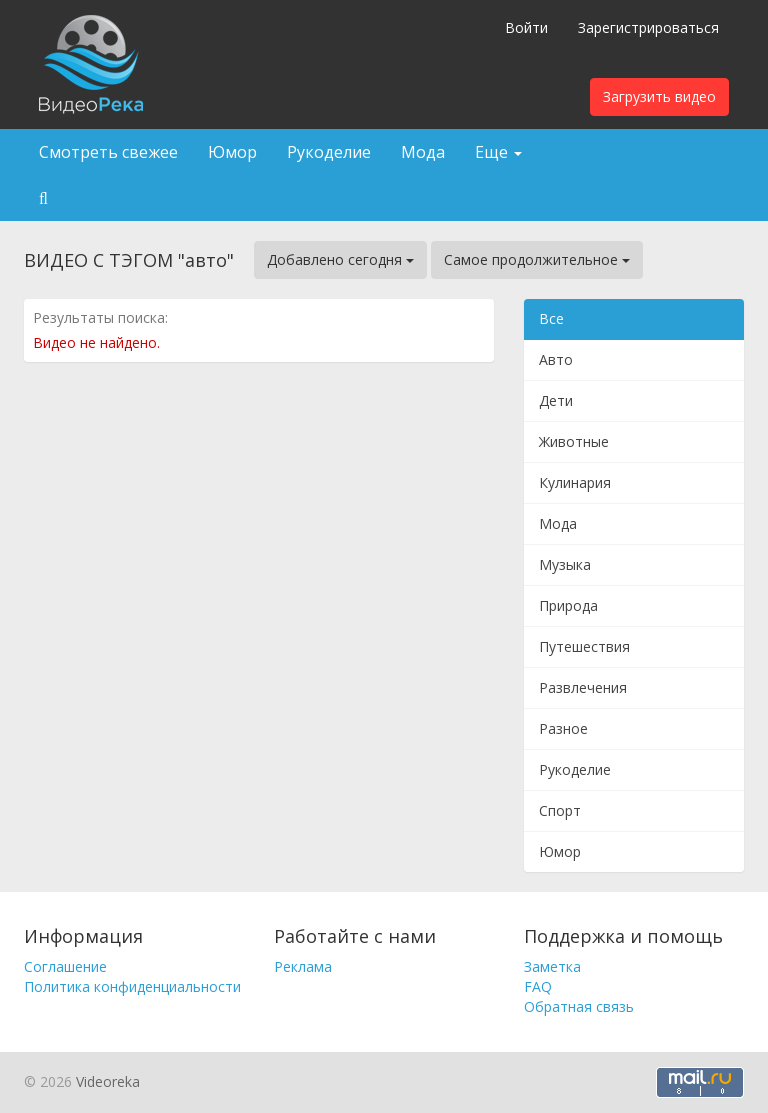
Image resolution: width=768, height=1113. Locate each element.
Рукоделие (329, 152)
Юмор (232, 152)
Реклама (303, 966)
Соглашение (65, 966)
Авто (556, 359)
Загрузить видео (659, 96)
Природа (568, 605)
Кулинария (575, 482)
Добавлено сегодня (340, 259)
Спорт (560, 810)
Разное (563, 728)
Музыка (565, 564)
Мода (423, 152)
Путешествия (584, 646)
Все (551, 318)
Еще (498, 152)
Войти (526, 27)
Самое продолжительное (537, 259)
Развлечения (583, 687)
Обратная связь (579, 1006)
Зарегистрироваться (648, 27)
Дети (556, 400)
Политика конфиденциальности (132, 986)
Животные (574, 441)
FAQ (538, 986)
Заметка (552, 966)
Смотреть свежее (108, 152)
